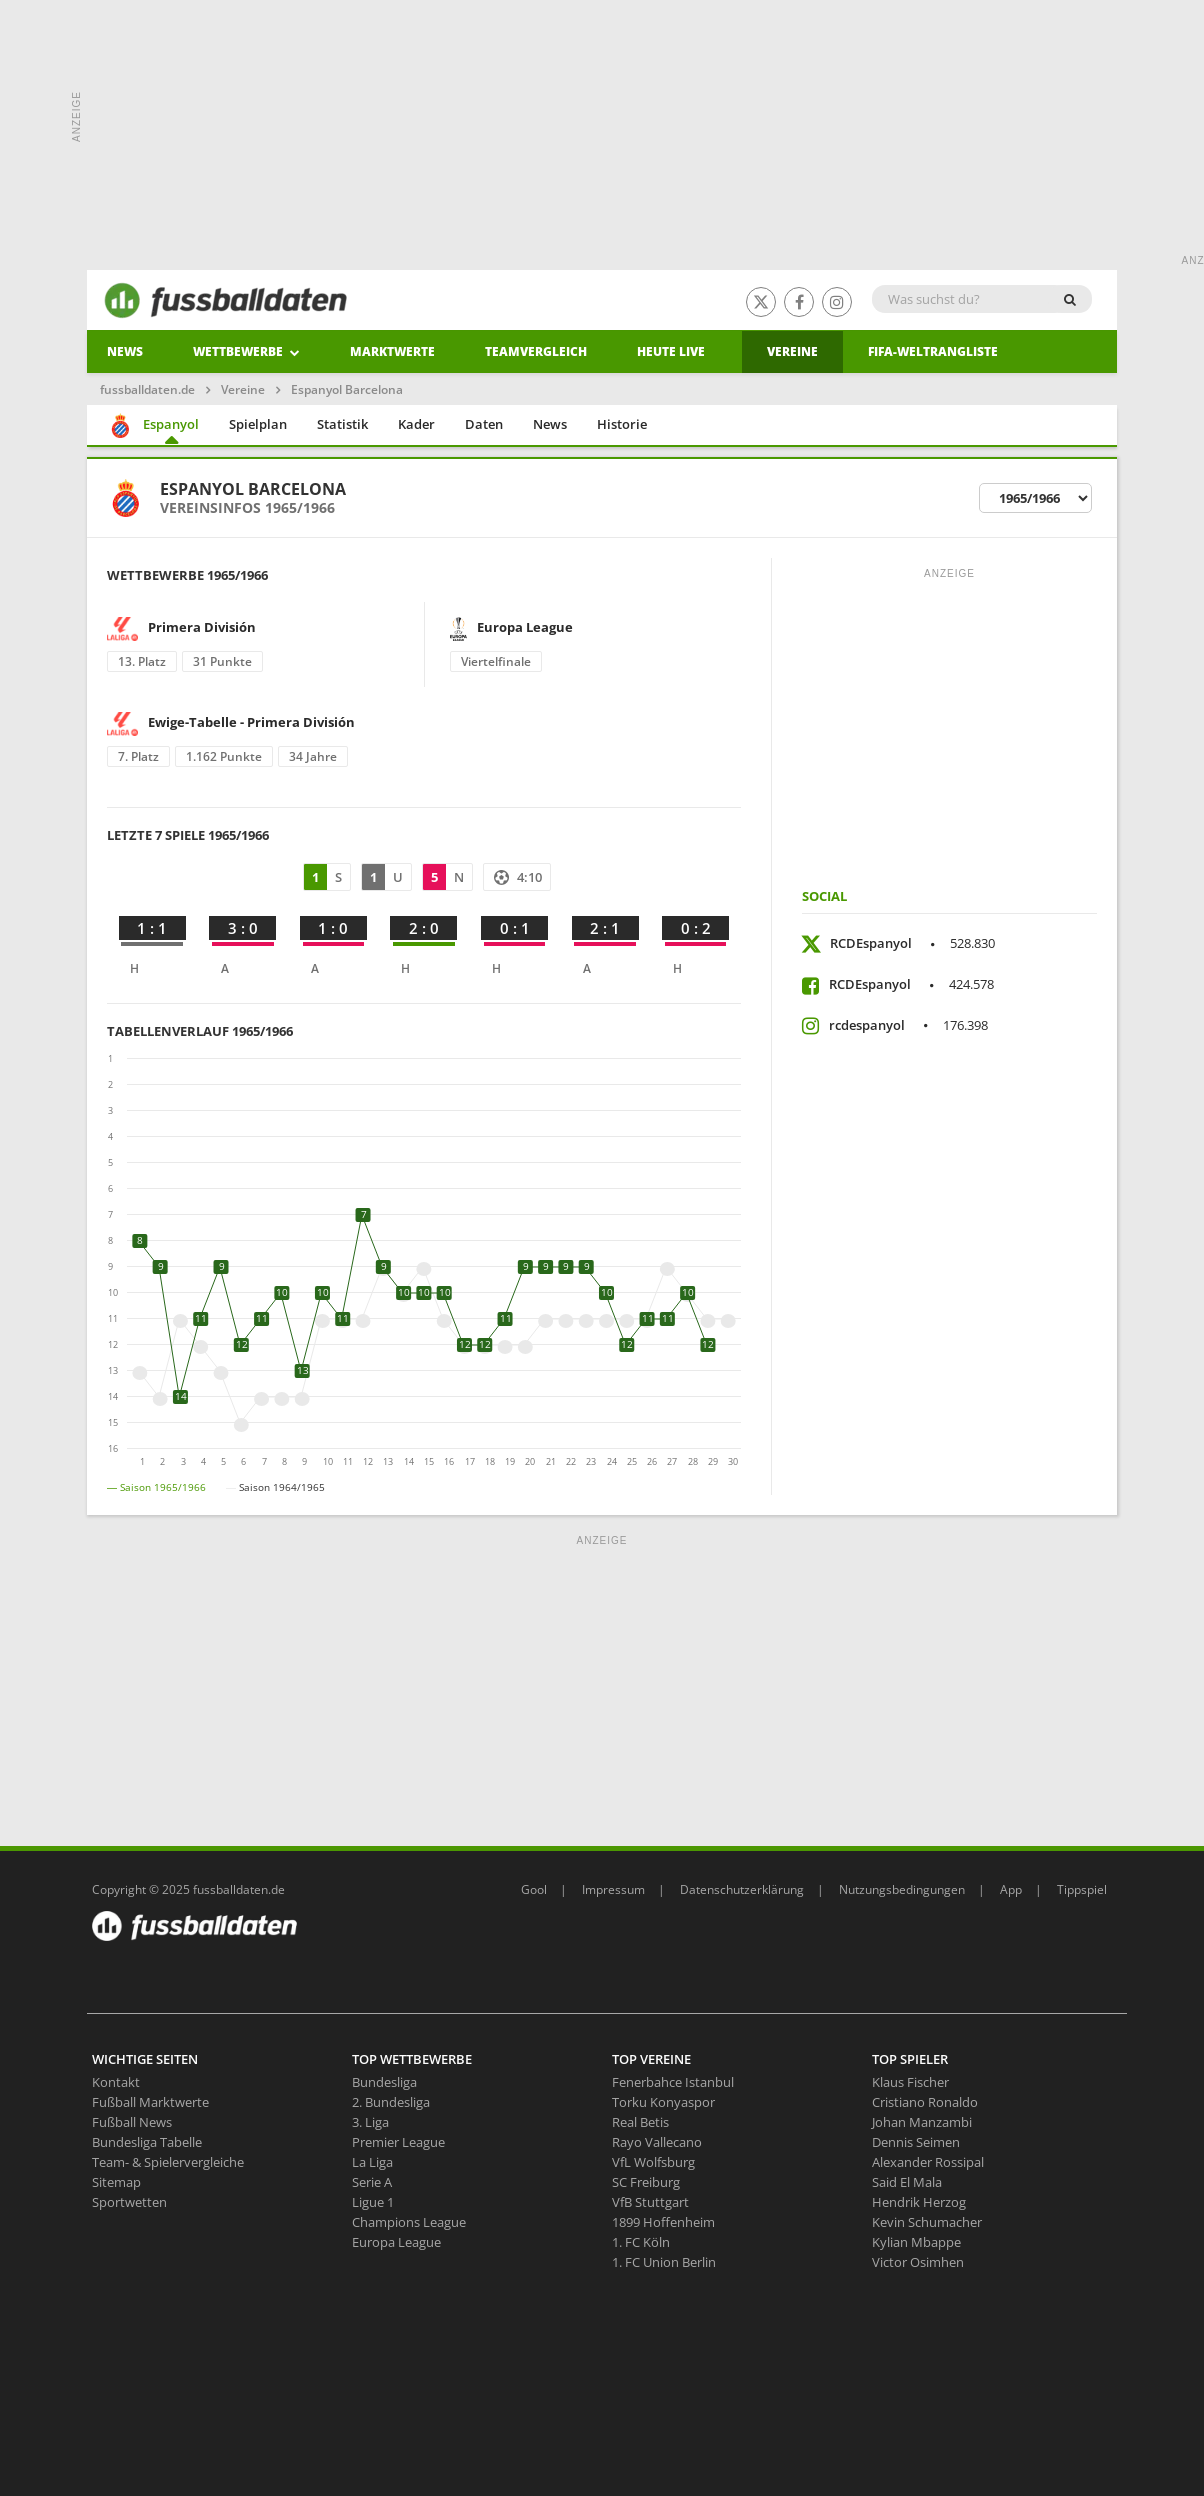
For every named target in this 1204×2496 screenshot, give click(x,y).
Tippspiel (1082, 1889)
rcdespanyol (908, 1025)
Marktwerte (392, 351)
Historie (622, 424)
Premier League (398, 2142)
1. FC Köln (641, 2242)
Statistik (342, 424)
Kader (416, 424)
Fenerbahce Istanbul (673, 2082)
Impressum (613, 1889)
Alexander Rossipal (928, 2162)
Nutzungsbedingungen (902, 1889)
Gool (534, 1889)
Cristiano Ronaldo (925, 2102)
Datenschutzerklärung (742, 1889)
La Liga (372, 2162)
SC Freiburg (646, 2182)
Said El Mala (907, 2182)
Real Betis (640, 2122)
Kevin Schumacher (927, 2222)
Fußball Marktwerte (150, 2102)
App (1011, 1889)
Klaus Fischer (910, 2082)
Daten (484, 424)
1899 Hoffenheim (663, 2222)
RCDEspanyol (912, 943)
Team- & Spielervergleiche (168, 2162)
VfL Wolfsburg (653, 2162)
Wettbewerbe (246, 351)
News (125, 351)
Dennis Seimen (916, 2142)
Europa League (396, 2242)
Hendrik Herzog (919, 2202)
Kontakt (116, 2082)
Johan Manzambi (922, 2122)
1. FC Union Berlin (664, 2262)
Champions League (409, 2222)
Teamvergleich (536, 351)
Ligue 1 (373, 2202)
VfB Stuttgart (650, 2202)
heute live (671, 351)
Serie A (372, 2182)
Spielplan (258, 424)
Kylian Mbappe (916, 2242)
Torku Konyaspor (663, 2102)
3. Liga (370, 2122)
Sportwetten (129, 2202)
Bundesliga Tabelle (147, 2142)
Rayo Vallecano (657, 2142)
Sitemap (116, 2182)
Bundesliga (384, 2082)
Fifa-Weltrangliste (933, 351)
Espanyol (153, 425)
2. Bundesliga (391, 2102)
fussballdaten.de (147, 389)
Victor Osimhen (918, 2262)
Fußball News (132, 2122)
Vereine (792, 351)
